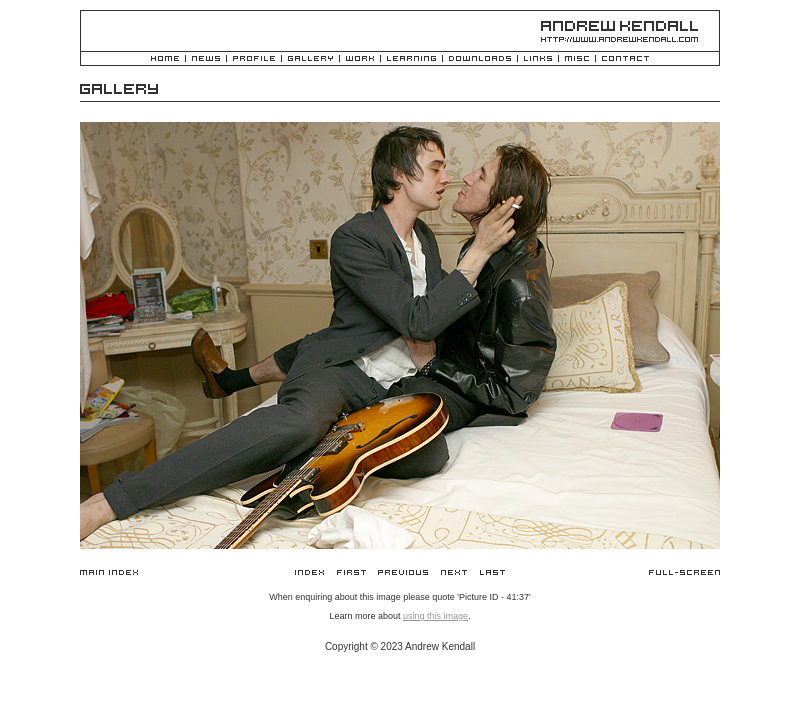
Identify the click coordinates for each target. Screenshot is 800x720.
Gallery (310, 59)
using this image (435, 616)
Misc (577, 59)
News (206, 59)
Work (360, 59)
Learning (411, 59)
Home (165, 59)
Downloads (480, 59)
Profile (254, 59)
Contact (625, 59)
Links (538, 59)
